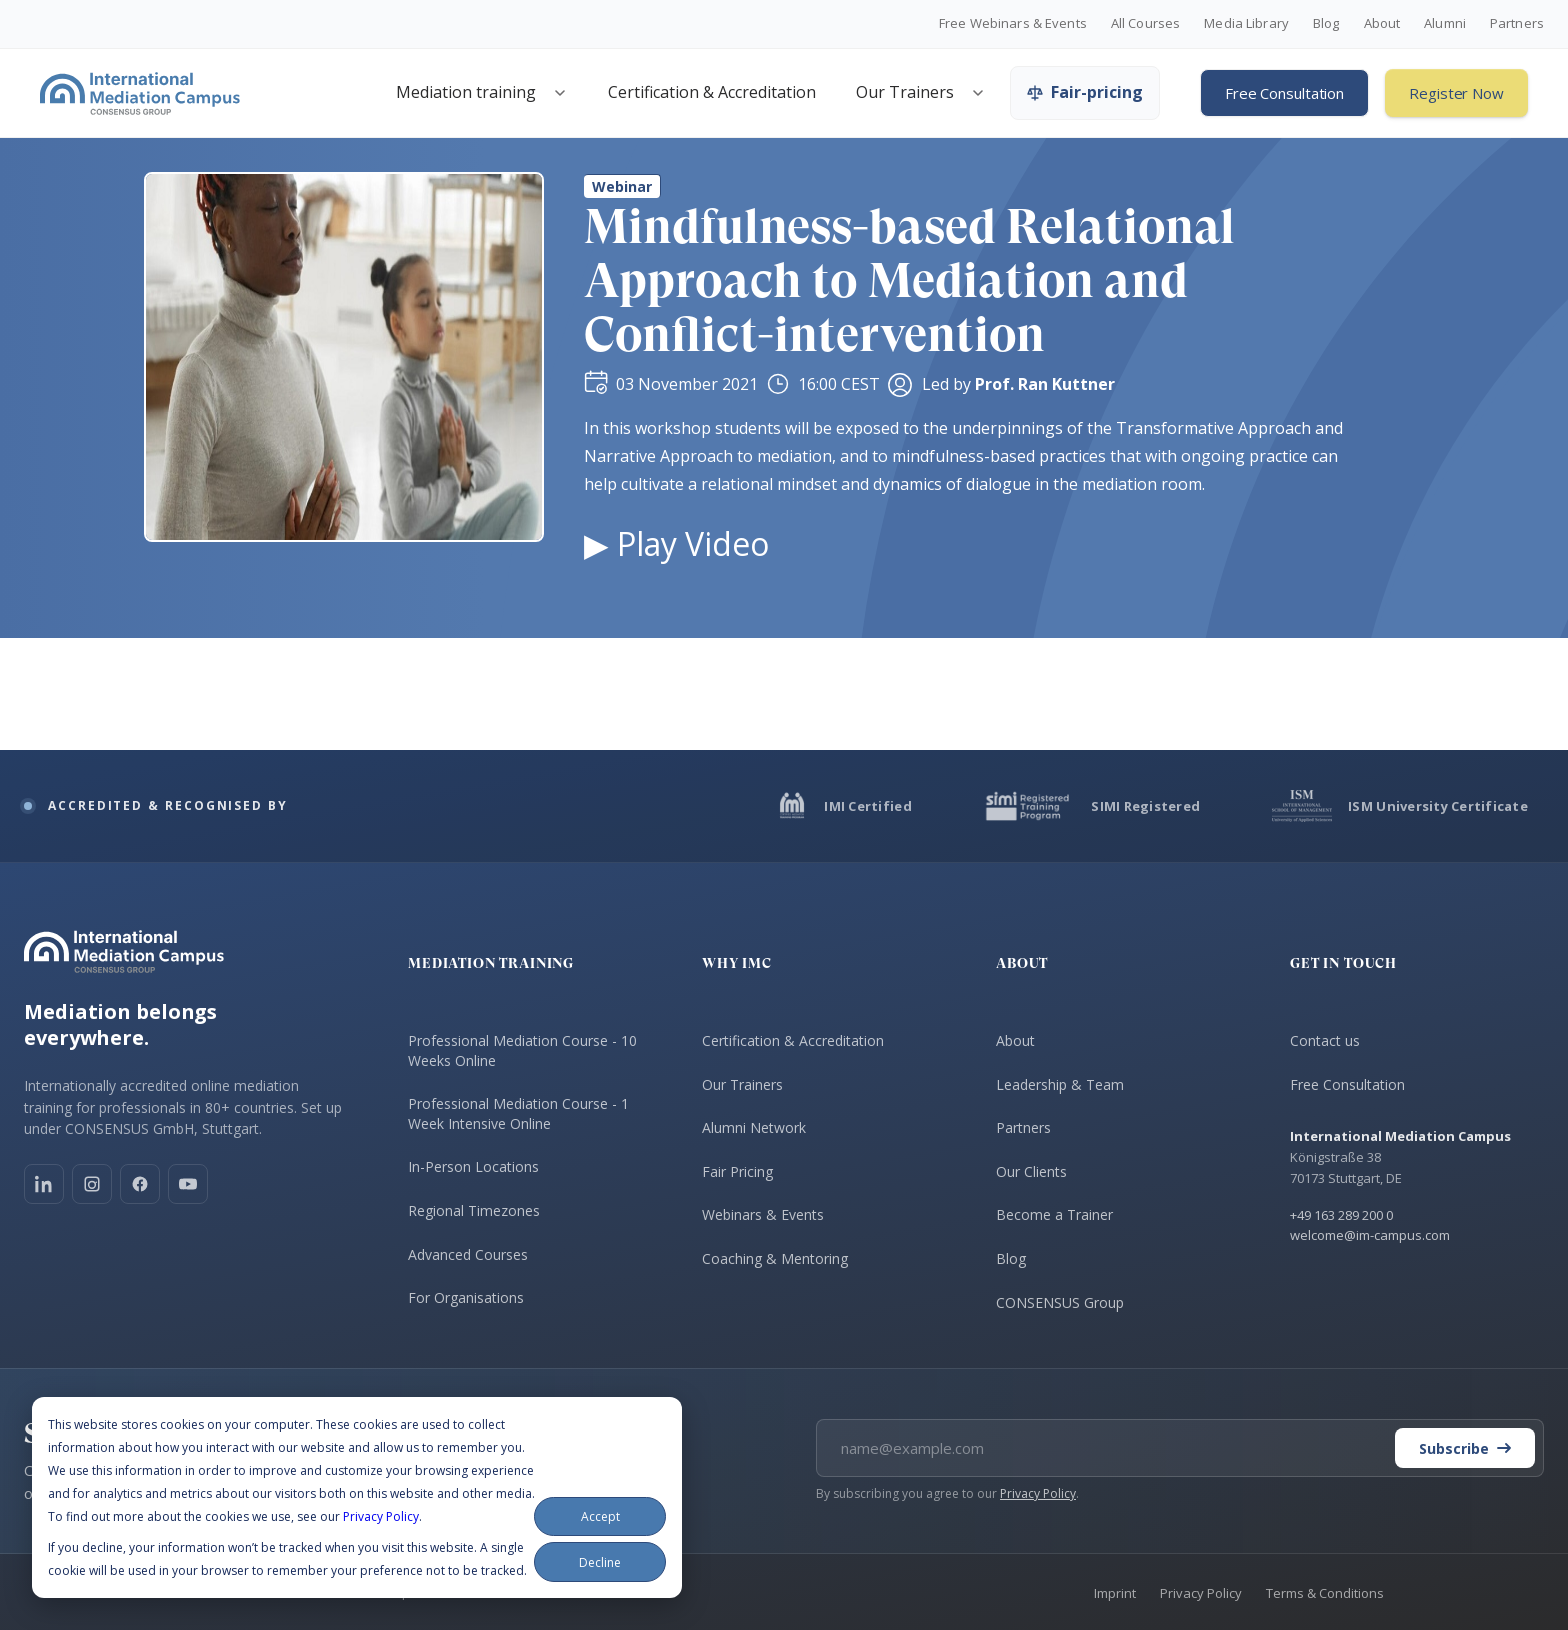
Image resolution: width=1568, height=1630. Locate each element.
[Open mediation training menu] (560, 93)
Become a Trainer (1054, 1214)
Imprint (1115, 1593)
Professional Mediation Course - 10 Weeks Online (522, 1050)
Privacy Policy (381, 1516)
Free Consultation (1284, 93)
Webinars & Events (763, 1214)
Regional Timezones (474, 1210)
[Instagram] (92, 1184)
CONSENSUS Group (1060, 1302)
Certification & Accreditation (712, 92)
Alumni (1445, 24)
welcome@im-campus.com (1370, 1235)
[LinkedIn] (44, 1184)
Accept (600, 1516)
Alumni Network (754, 1127)
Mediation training (466, 92)
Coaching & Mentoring (775, 1258)
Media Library (1246, 24)
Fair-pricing (1085, 92)
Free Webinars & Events (1013, 24)
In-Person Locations (473, 1166)
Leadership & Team (1060, 1084)
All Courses (1145, 24)
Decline (600, 1562)
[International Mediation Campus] (140, 93)
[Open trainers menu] (978, 93)
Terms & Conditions (1325, 1593)
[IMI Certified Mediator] (843, 806)
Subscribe (1465, 1448)
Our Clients (1031, 1171)
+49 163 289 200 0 (1341, 1215)
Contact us (1325, 1040)
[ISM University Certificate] (1400, 806)
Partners (1517, 24)
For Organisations (466, 1297)
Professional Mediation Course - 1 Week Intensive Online (518, 1113)
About (1382, 24)
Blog (1326, 24)
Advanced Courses (468, 1254)
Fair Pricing (737, 1171)
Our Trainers (905, 92)
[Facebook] (140, 1184)
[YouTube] (188, 1184)
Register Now (1456, 93)
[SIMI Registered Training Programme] (1092, 806)
